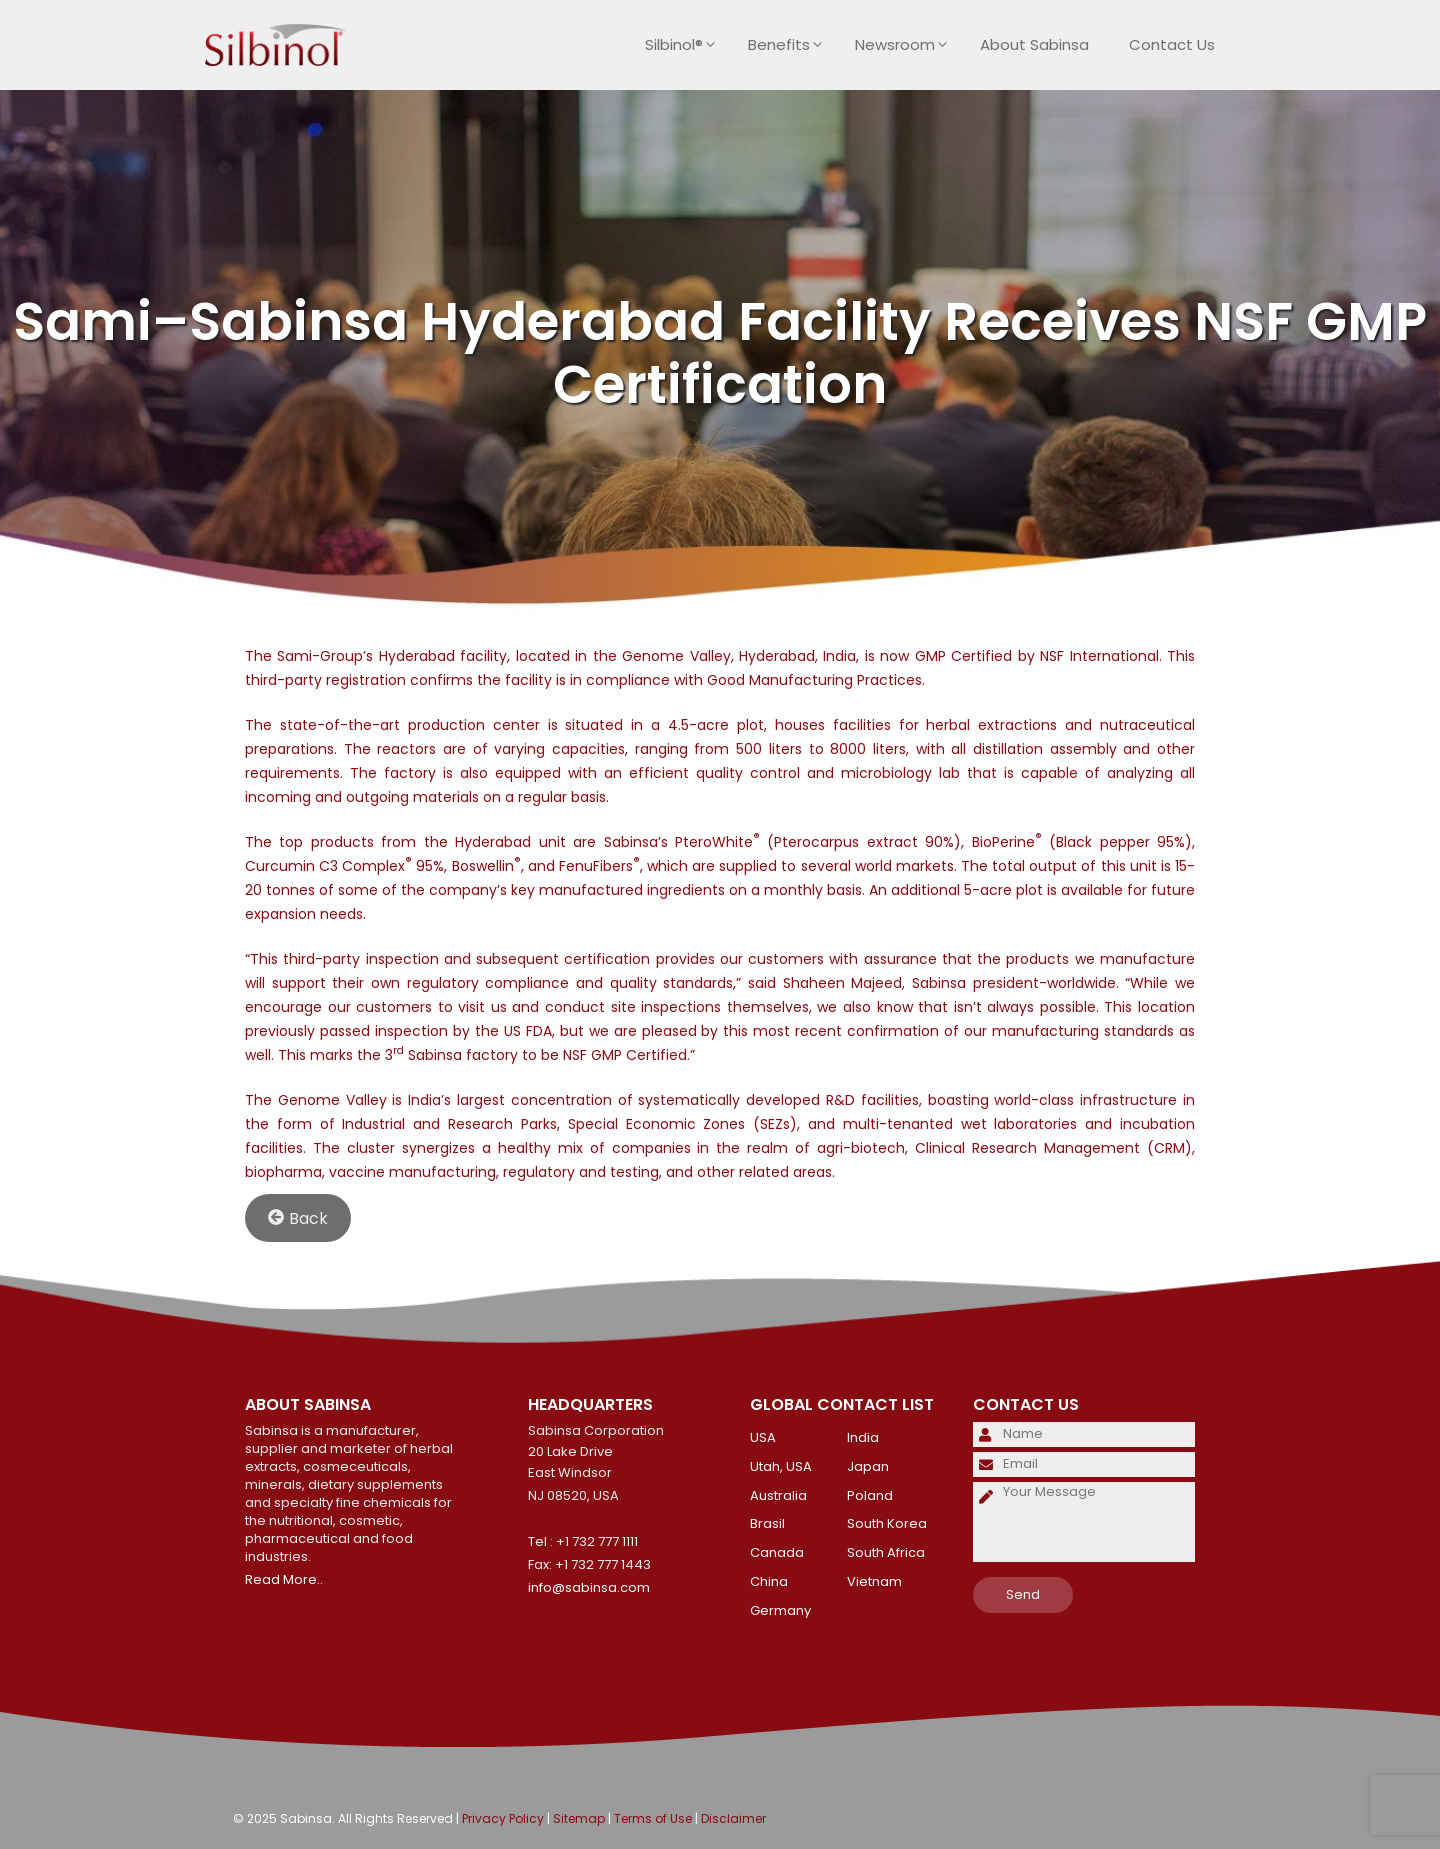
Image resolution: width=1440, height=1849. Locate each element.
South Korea (887, 1523)
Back (298, 1217)
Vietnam (874, 1581)
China (769, 1581)
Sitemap (579, 1818)
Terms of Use (653, 1818)
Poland (870, 1495)
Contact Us (1172, 44)
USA (763, 1437)
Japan (868, 1466)
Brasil (767, 1523)
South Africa (886, 1552)
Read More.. (284, 1579)
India (863, 1437)
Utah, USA (781, 1466)
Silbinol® (686, 45)
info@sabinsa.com (589, 1587)
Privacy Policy (503, 1818)
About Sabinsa (1034, 44)
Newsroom (907, 45)
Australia (778, 1495)
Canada (777, 1552)
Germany (780, 1610)
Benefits (791, 45)
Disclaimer (733, 1818)
